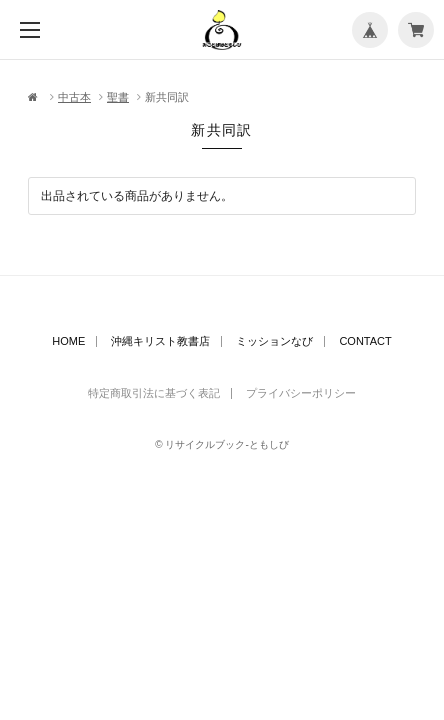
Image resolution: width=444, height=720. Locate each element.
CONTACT (365, 341)
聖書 (118, 97)
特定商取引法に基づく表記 (154, 393)
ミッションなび (274, 341)
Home (35, 97)
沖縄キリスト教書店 (160, 341)
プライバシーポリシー (301, 393)
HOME (68, 341)
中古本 (74, 97)
